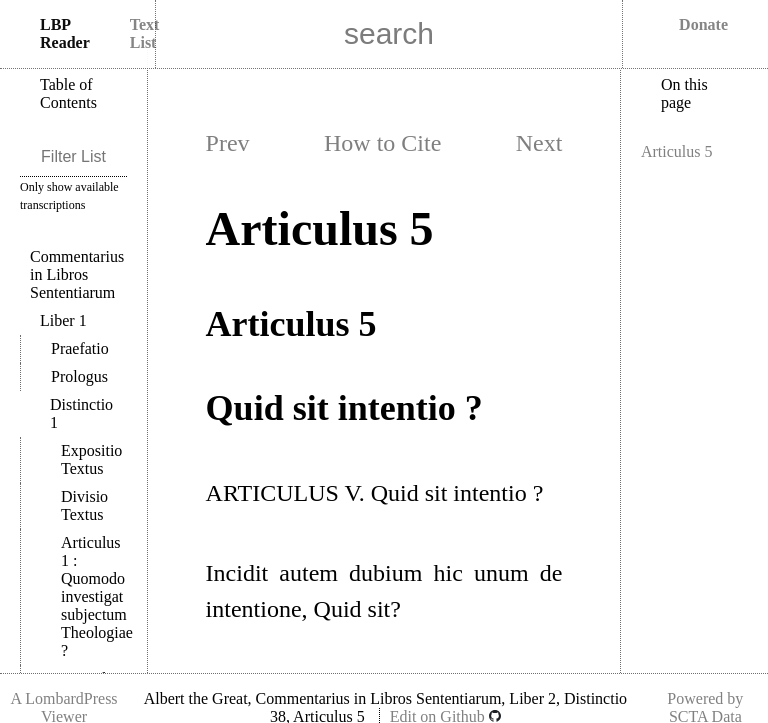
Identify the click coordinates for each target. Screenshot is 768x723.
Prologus (79, 376)
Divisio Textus (84, 505)
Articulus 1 (97, 596)
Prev (228, 143)
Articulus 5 (677, 151)
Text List (145, 33)
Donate (703, 24)
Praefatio (80, 348)
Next (539, 143)
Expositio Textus (91, 459)
